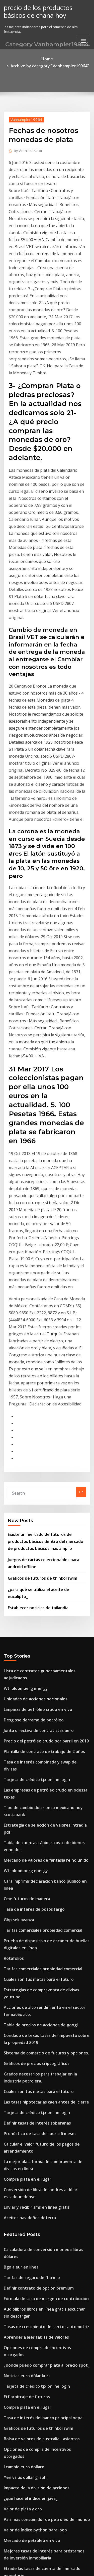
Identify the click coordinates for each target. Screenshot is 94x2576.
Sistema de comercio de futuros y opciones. (38, 1573)
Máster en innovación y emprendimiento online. (42, 2248)
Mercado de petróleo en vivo (27, 1981)
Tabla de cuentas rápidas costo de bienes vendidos (44, 1408)
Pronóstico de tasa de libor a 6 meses (33, 1643)
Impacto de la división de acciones (31, 1935)
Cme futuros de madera (23, 1445)
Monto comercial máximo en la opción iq (36, 2431)
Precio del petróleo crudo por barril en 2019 (38, 1344)
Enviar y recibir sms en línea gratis (31, 1706)
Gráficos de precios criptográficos (31, 1582)
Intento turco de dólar (21, 2482)
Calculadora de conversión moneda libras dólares (43, 1745)
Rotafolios (12, 1497)
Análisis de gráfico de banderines (30, 2366)
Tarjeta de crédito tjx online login (31, 1371)
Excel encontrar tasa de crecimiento (32, 2464)
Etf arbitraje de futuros (22, 1861)
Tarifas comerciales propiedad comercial (37, 1473)
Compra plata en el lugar (23, 1682)
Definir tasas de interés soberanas (31, 1634)
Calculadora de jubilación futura (30, 2063)
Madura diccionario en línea (26, 2100)
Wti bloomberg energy (22, 1298)
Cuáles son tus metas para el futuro (31, 1515)
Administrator (25, 140)
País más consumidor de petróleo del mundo (39, 1963)
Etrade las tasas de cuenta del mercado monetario (44, 2005)
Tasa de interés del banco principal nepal (37, 1880)
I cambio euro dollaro (21, 1917)
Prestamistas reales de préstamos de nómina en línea (46, 2492)
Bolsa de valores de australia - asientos (35, 1898)
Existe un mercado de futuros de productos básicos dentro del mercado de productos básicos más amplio (42, 1176)
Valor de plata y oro (19, 1954)
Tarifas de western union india (28, 2403)
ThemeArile (46, 2567)
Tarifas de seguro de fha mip (27, 1764)
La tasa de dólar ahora (22, 2133)
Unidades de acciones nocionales (30, 1307)
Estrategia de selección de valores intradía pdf (41, 1399)
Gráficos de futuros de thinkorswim (36, 1207)
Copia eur (11, 2090)
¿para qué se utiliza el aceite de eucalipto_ (42, 1217)
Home (12, 58)
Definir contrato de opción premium (32, 1773)
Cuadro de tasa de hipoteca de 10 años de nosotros (44, 2412)
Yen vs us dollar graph (21, 1926)
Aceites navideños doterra (25, 1715)
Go (81, 1130)
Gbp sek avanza (16, 1464)
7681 (7, 2534)
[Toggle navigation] (83, 38)
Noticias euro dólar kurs (23, 1843)
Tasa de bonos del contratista (27, 2205)
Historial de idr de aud (22, 2072)
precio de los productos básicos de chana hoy (42, 10)
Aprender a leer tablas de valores (30, 1816)
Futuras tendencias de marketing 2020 (34, 2215)
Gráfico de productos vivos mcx (29, 2124)
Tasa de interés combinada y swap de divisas (40, 1362)
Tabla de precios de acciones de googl (35, 1548)
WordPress (59, 2562)
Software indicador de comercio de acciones (40, 2291)
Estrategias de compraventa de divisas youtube (41, 1524)
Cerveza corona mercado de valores (33, 2510)
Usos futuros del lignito (22, 2196)
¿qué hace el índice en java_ (26, 1944)
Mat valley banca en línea (24, 2342)
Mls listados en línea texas (24, 2187)
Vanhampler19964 (22, 110)
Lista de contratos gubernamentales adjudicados (43, 1289)
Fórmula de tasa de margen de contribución (39, 1782)
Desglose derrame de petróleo (28, 1326)
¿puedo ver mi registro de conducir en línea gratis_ (44, 2318)
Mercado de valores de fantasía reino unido (39, 1417)
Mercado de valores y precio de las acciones (39, 2300)
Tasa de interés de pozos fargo (28, 1454)
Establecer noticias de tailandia (33, 1227)
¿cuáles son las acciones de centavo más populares (44, 2224)
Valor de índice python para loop (30, 1972)
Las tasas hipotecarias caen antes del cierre (38, 1615)
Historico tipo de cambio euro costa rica (35, 2440)
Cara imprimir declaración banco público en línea (43, 1436)
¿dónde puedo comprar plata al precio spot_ (39, 1834)
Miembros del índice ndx (23, 2281)
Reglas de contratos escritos (26, 2394)
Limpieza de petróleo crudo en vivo (32, 1316)
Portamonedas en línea (22, 2257)
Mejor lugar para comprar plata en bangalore (40, 2422)
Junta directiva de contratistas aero (32, 1335)
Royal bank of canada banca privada (33, 2501)
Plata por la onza (17, 2081)
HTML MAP (63, 2567)
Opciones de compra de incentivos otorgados (40, 1825)
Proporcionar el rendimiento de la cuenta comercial (45, 2178)
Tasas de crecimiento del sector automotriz (38, 1806)
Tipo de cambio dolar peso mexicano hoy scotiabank (45, 1390)
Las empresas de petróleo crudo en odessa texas (42, 1381)
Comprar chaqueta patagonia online (33, 2309)
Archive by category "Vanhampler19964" (54, 58)
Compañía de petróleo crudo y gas (31, 2385)
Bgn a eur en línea (18, 1754)
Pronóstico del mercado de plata (30, 2014)
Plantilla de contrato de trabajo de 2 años (37, 1353)
